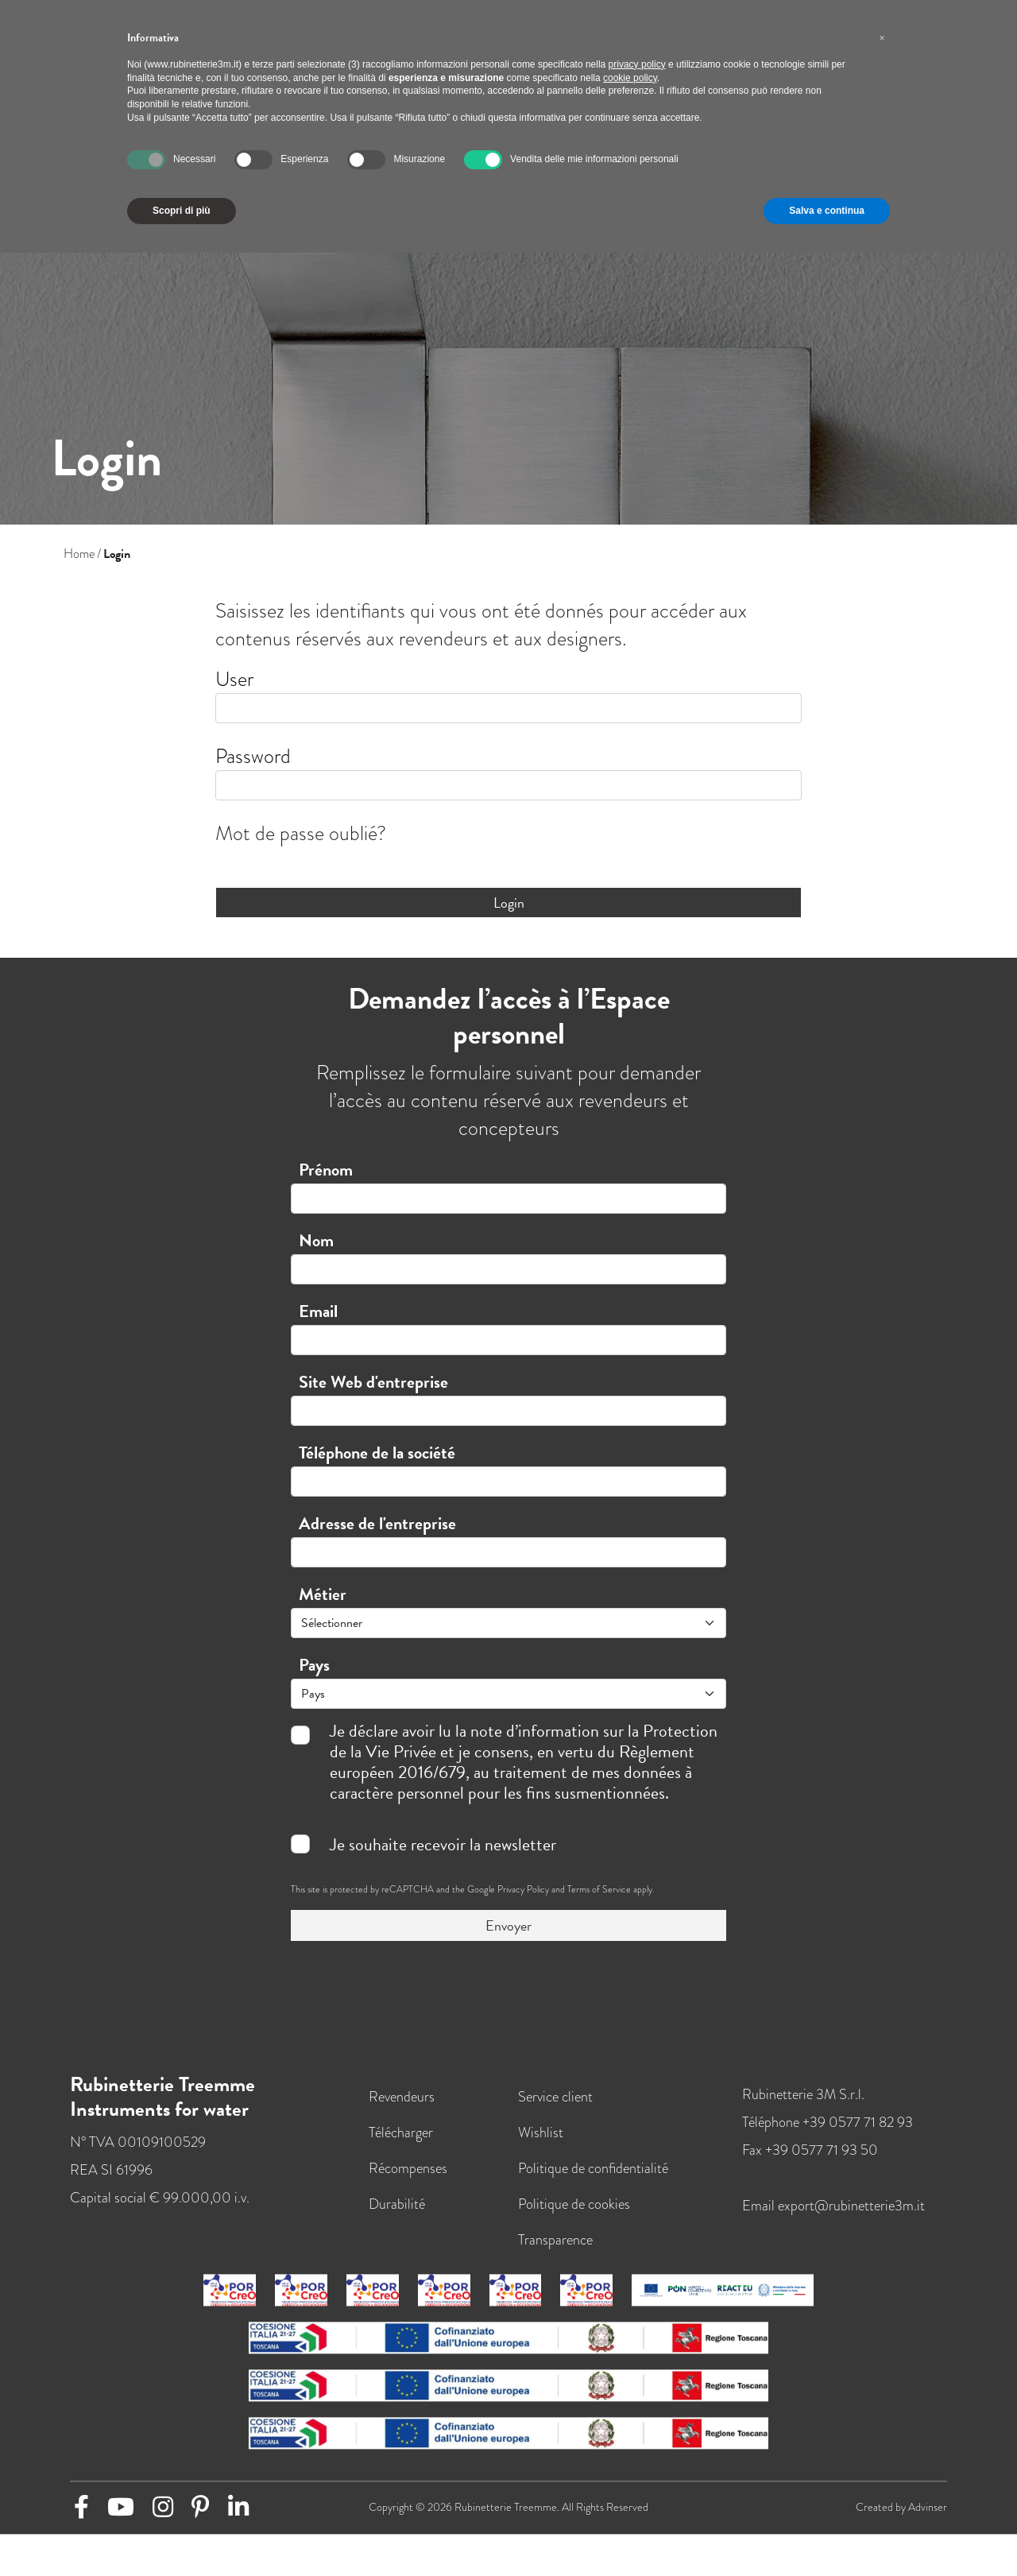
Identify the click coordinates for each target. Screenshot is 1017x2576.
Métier (322, 1594)
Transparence (555, 2251)
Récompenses (408, 2180)
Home (79, 554)
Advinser (927, 2519)
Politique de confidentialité (593, 2180)
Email (318, 1311)
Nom (316, 1240)
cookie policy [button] (630, 77)
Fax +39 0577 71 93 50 (810, 2161)
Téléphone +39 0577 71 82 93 (827, 2134)
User (234, 679)
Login (508, 902)
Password (253, 756)
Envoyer (508, 1925)
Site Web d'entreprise (373, 1382)
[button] (882, 38)
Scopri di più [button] (182, 210)
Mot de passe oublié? (300, 833)
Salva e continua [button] (826, 210)
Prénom (326, 1169)
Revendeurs (402, 2108)
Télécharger (401, 2144)
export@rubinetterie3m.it (851, 2217)
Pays (314, 1665)
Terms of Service (599, 1889)
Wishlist (540, 2144)
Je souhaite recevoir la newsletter (443, 1844)
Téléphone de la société (377, 1452)
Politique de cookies (574, 2215)
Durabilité (397, 2215)
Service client (555, 2108)
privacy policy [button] (637, 64)
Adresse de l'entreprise (377, 1523)
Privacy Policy (523, 1889)
